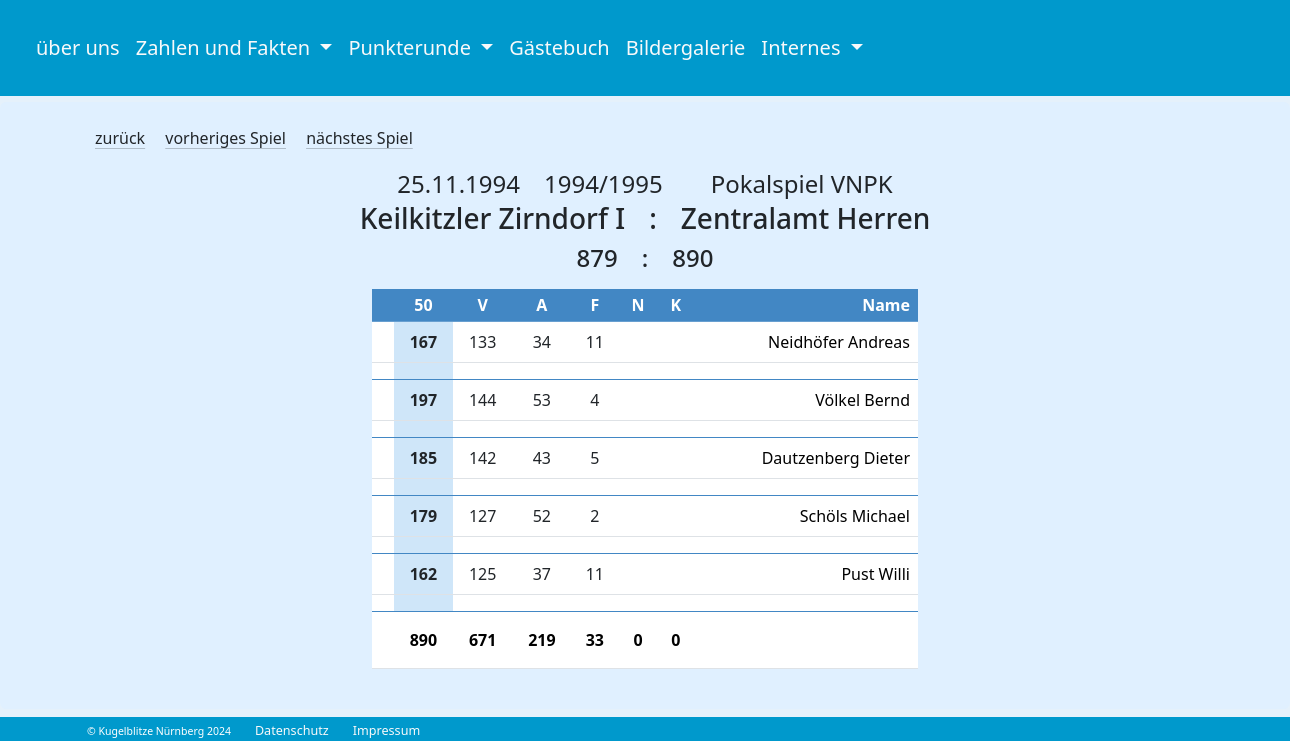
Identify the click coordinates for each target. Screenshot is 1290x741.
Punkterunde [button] (412, 47)
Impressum (386, 730)
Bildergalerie (686, 47)
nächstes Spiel (359, 138)
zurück (120, 138)
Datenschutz (292, 730)
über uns (78, 47)
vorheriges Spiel (225, 138)
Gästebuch (559, 47)
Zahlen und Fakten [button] (226, 47)
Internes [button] (803, 47)
